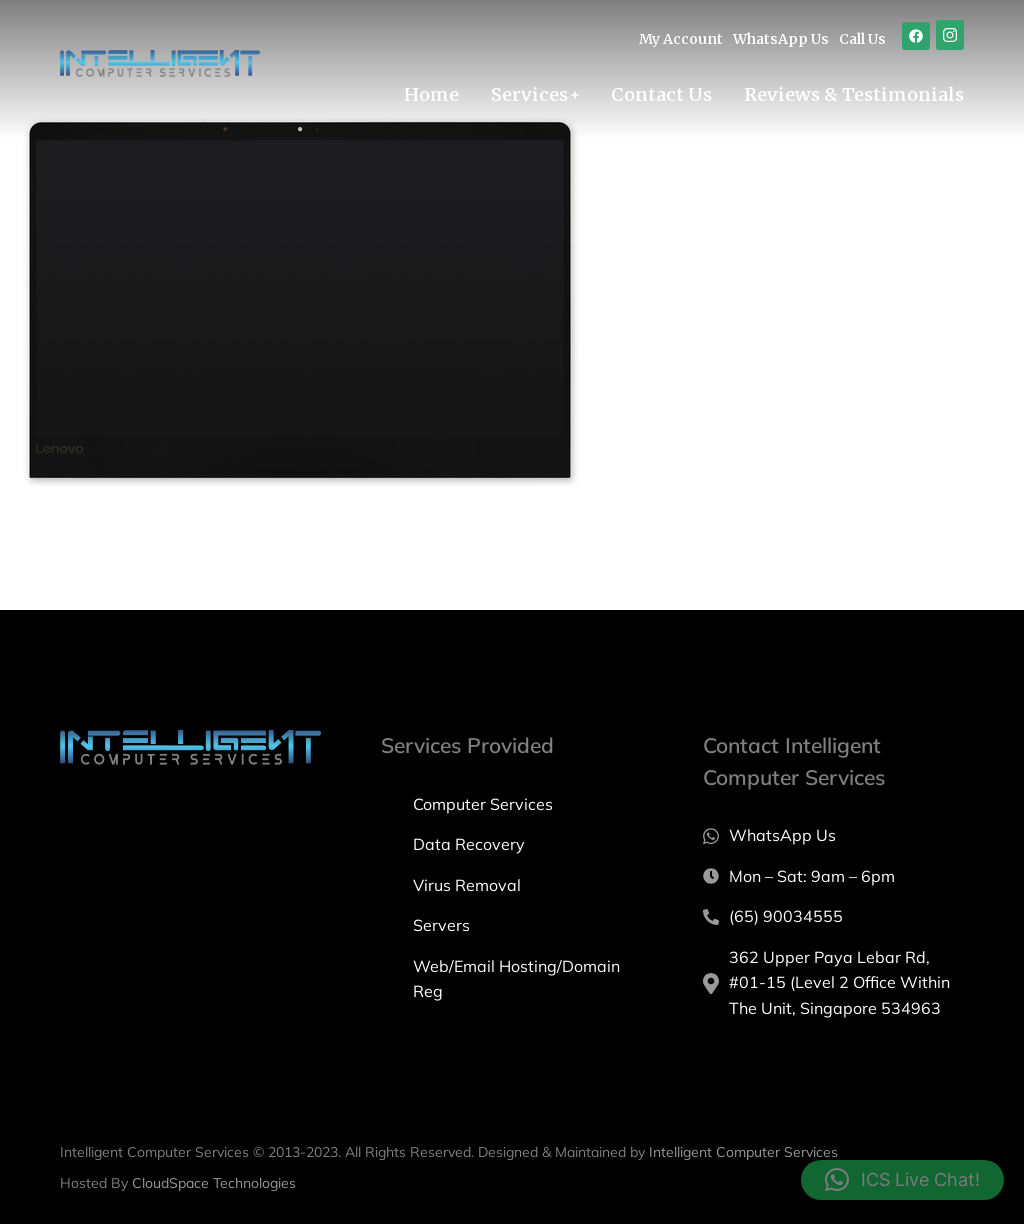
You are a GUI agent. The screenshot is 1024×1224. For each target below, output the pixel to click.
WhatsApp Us (781, 39)
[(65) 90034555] (833, 917)
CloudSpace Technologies (214, 1183)
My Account (681, 39)
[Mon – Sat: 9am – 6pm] (833, 877)
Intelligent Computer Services (743, 1152)
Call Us (862, 39)
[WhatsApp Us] (833, 836)
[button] (902, 1180)
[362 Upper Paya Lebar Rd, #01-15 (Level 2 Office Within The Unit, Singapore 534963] (833, 983)
